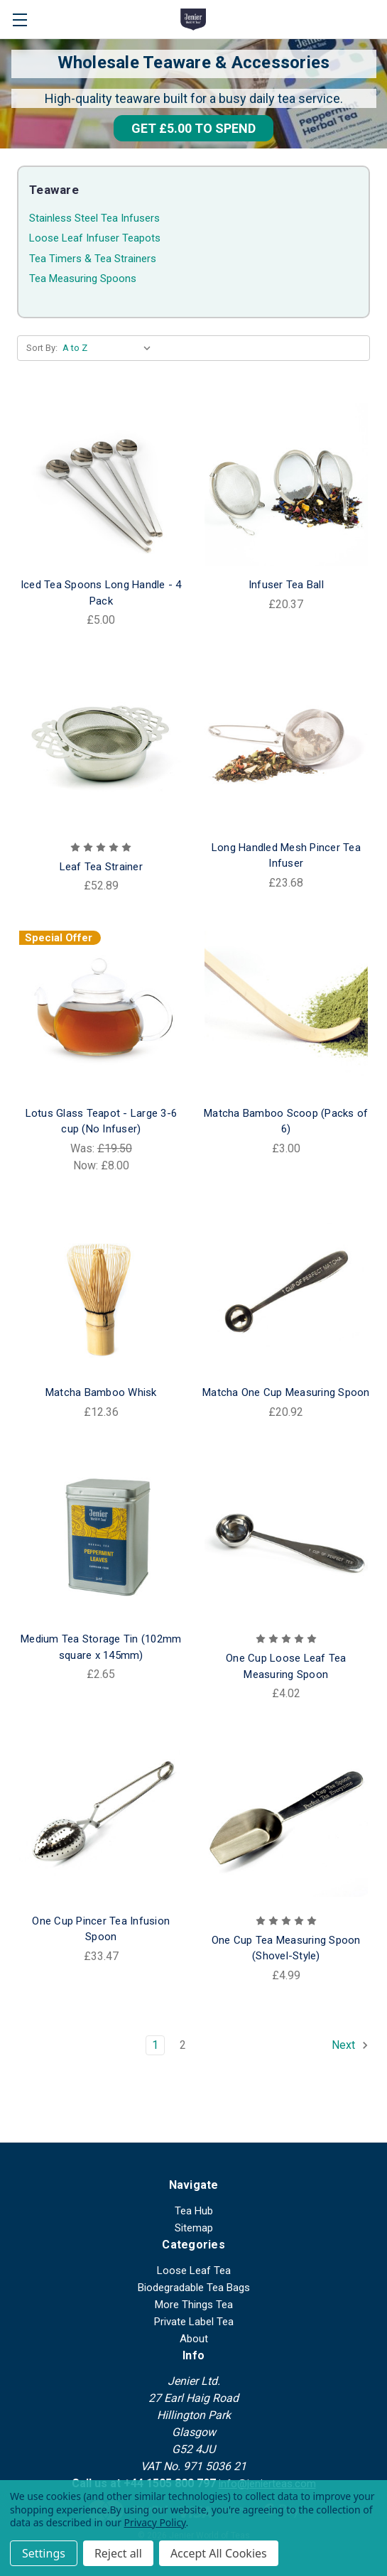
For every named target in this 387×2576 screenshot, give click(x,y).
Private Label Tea (194, 2321)
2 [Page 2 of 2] (183, 2045)
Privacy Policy (155, 2522)
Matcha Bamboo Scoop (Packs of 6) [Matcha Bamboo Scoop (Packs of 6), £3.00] (286, 1121)
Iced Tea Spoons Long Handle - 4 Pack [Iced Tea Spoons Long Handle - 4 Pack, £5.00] (101, 592)
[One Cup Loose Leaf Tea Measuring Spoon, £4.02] (287, 1539)
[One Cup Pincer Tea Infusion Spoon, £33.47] (101, 1820)
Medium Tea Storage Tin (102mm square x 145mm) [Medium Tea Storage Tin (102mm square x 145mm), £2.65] (101, 1647)
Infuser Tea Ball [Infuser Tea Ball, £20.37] (286, 584)
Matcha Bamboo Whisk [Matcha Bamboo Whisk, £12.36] (101, 1392)
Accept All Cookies (218, 2553)
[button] (193, 128)
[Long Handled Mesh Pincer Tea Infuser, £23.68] (287, 747)
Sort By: (42, 347)
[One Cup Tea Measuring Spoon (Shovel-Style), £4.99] (287, 1820)
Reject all (118, 2553)
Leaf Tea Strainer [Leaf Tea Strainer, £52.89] (101, 866)
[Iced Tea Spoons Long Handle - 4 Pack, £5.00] (101, 485)
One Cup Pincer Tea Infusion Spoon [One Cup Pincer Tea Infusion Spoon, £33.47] (101, 1929)
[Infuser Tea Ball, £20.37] (287, 485)
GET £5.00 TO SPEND (193, 128)
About (194, 2338)
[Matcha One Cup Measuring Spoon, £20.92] (287, 1293)
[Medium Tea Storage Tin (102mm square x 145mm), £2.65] (101, 1539)
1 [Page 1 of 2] (155, 2045)
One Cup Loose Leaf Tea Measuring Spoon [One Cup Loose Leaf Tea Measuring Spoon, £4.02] (286, 1666)
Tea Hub (194, 2210)
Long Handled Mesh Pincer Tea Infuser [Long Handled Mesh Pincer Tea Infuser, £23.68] (286, 855)
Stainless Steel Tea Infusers (94, 218)
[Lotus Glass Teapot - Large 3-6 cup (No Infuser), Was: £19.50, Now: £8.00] (101, 1013)
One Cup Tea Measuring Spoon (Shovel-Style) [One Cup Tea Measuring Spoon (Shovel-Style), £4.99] (286, 1948)
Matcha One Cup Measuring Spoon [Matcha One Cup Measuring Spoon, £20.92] (286, 1392)
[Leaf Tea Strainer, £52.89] (101, 747)
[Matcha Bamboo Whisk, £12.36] (101, 1293)
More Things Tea (194, 2304)
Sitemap (194, 2227)
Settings (43, 2553)
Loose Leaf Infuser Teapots (94, 238)
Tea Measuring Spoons (82, 278)
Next (350, 2045)
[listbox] (109, 348)
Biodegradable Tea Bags (194, 2287)
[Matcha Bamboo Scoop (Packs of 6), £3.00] (287, 1013)
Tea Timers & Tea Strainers (92, 258)
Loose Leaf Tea (194, 2270)
